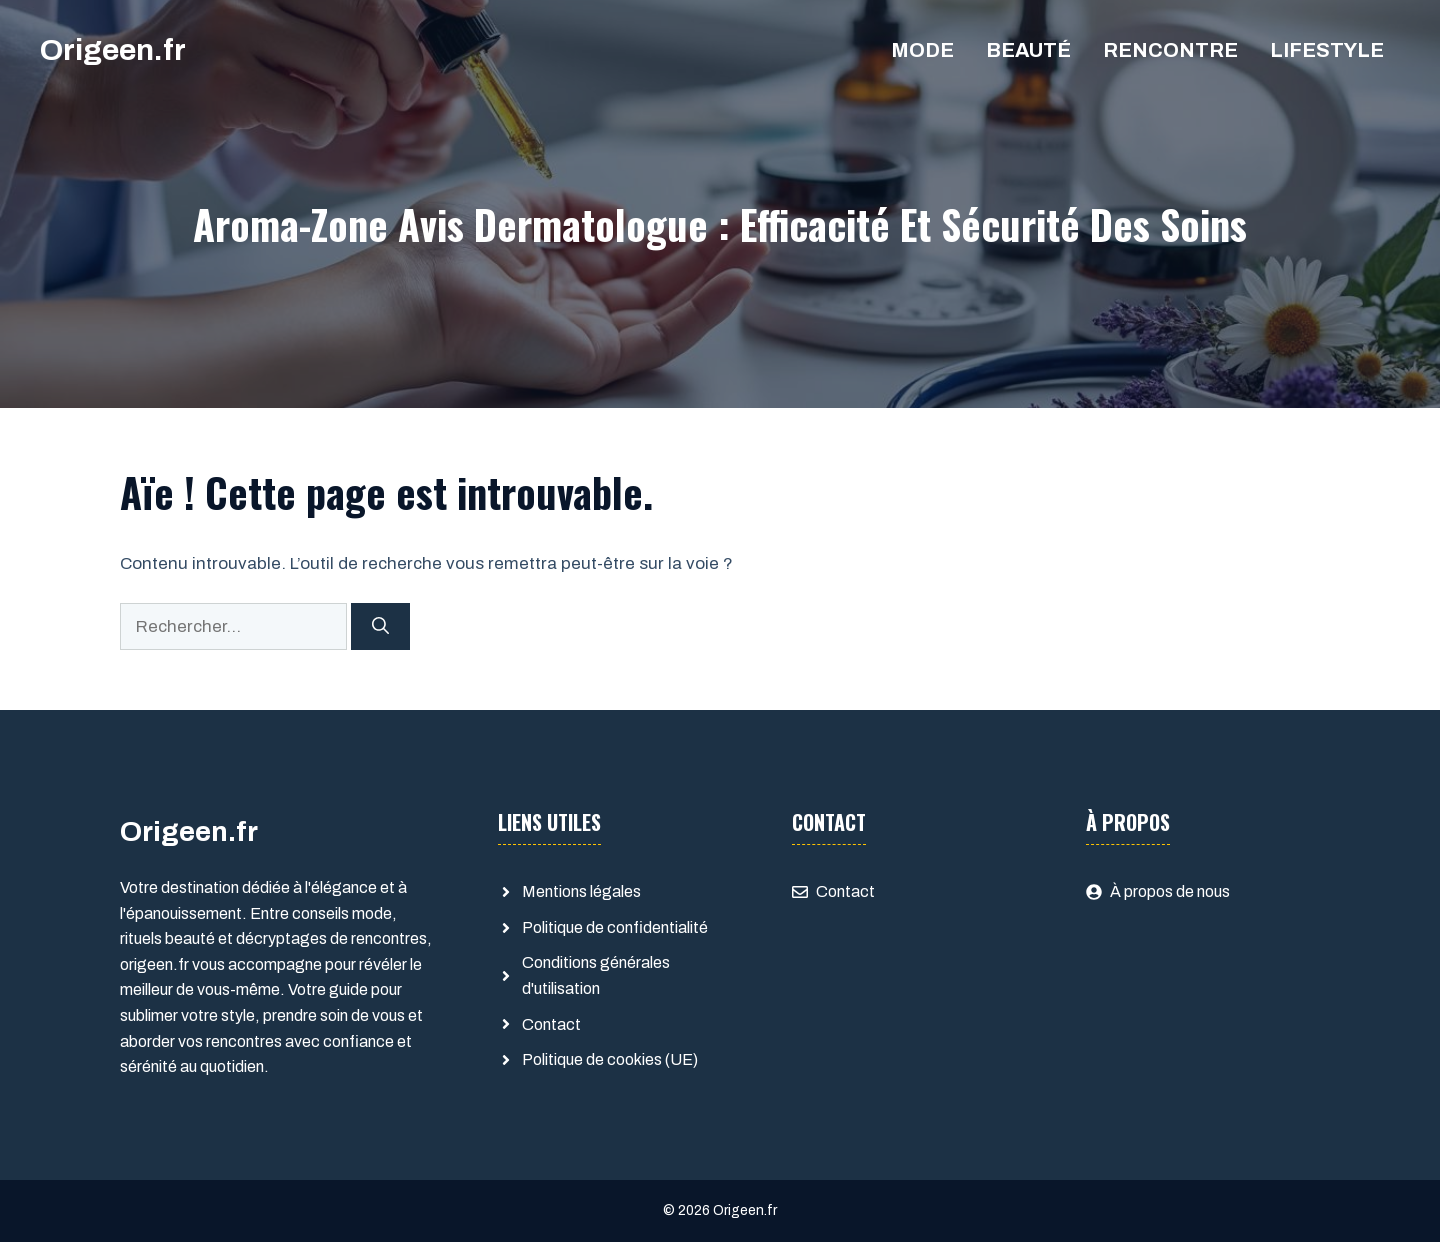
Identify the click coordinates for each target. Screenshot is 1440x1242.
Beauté (1028, 50)
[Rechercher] (380, 627)
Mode (922, 50)
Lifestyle (1327, 50)
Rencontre (1170, 50)
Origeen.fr (113, 50)
